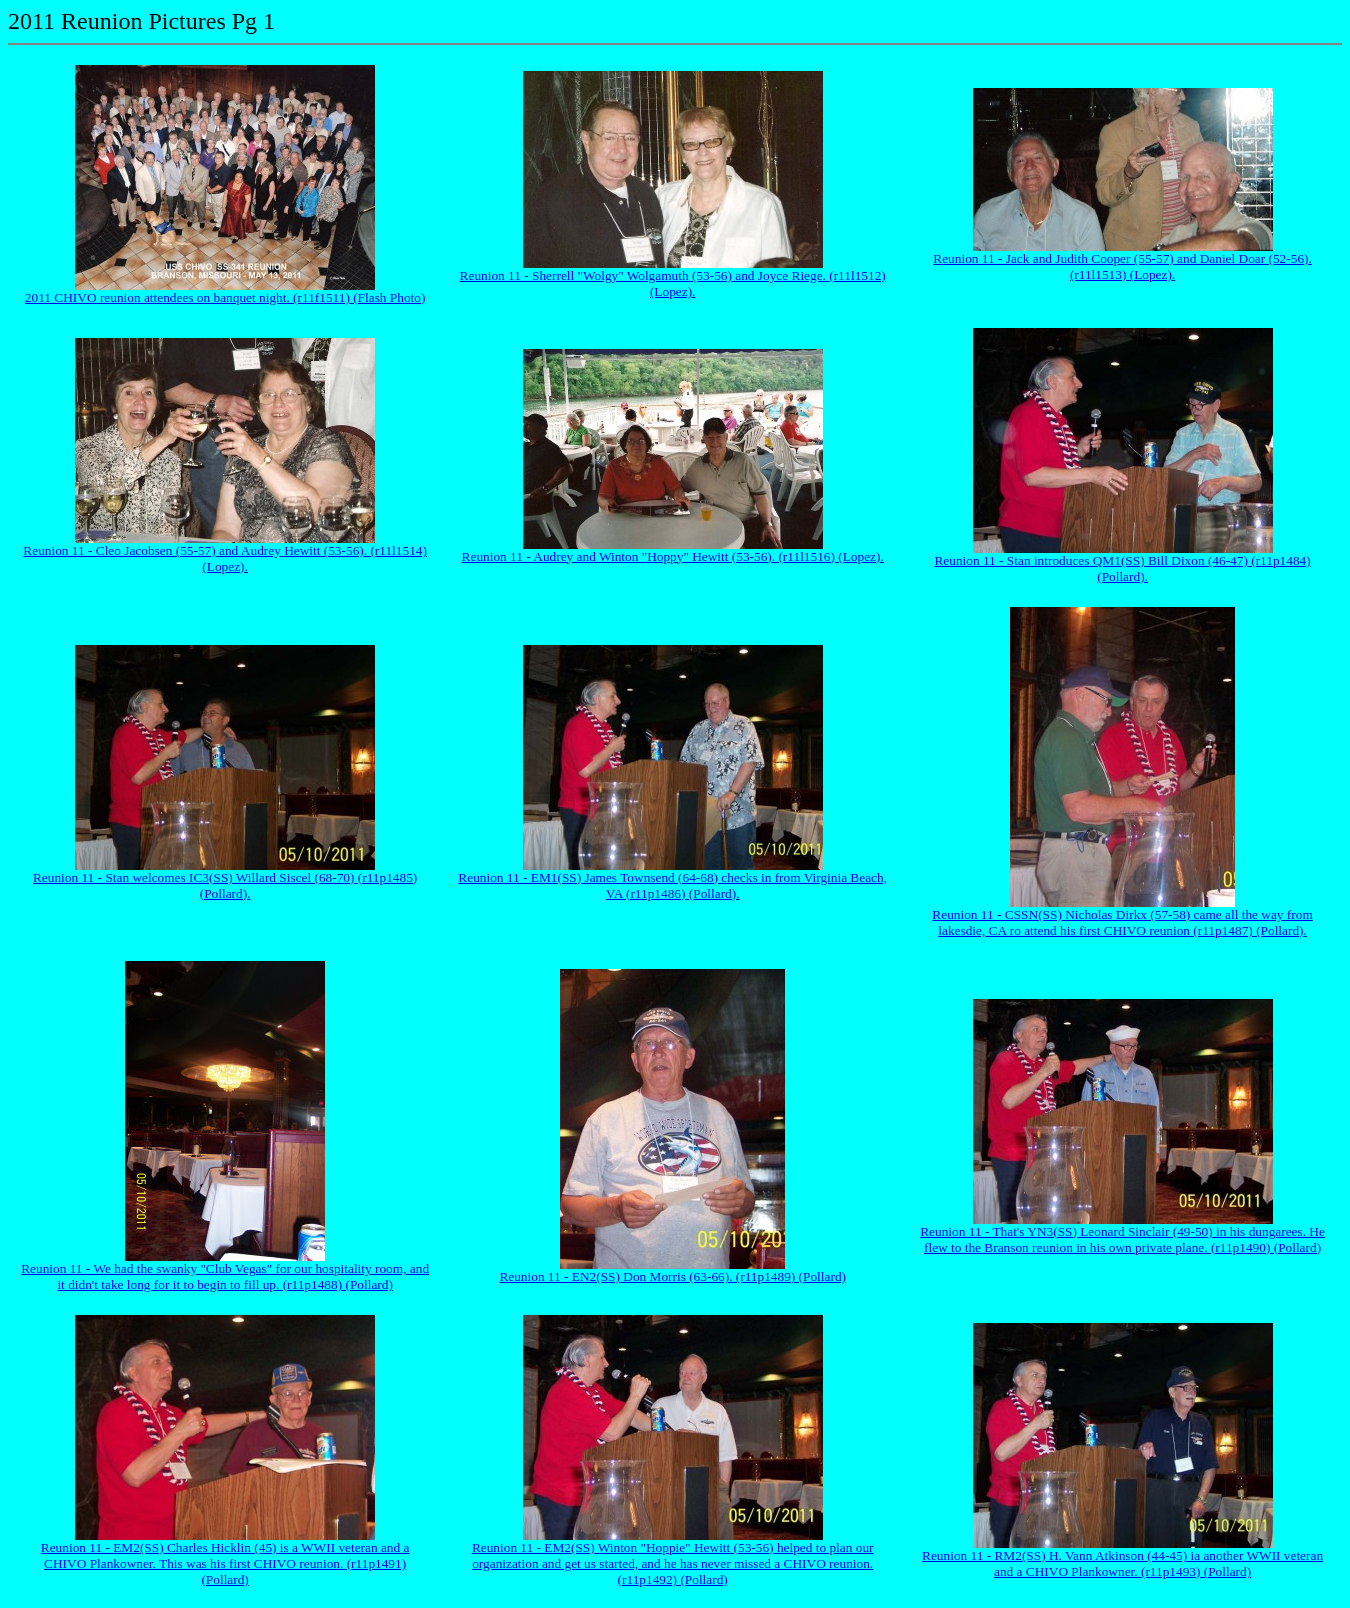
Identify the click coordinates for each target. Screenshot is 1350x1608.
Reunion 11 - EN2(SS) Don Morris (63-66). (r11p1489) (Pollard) (672, 1276)
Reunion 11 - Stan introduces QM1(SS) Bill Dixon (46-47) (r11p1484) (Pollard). (1122, 568)
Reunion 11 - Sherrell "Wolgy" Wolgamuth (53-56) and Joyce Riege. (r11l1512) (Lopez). (673, 283)
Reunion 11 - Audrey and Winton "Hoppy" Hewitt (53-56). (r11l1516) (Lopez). (673, 556)
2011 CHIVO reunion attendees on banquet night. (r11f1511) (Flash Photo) (225, 297)
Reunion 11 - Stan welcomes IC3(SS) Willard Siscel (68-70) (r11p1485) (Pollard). (225, 885)
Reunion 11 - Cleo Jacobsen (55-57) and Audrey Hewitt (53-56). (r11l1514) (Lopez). (225, 558)
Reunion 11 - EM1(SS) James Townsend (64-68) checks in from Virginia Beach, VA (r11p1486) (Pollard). (672, 885)
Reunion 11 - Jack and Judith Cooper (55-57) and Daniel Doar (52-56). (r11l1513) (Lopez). (1122, 266)
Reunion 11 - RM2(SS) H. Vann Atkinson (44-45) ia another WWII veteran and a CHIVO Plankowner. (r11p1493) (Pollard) (1122, 1563)
